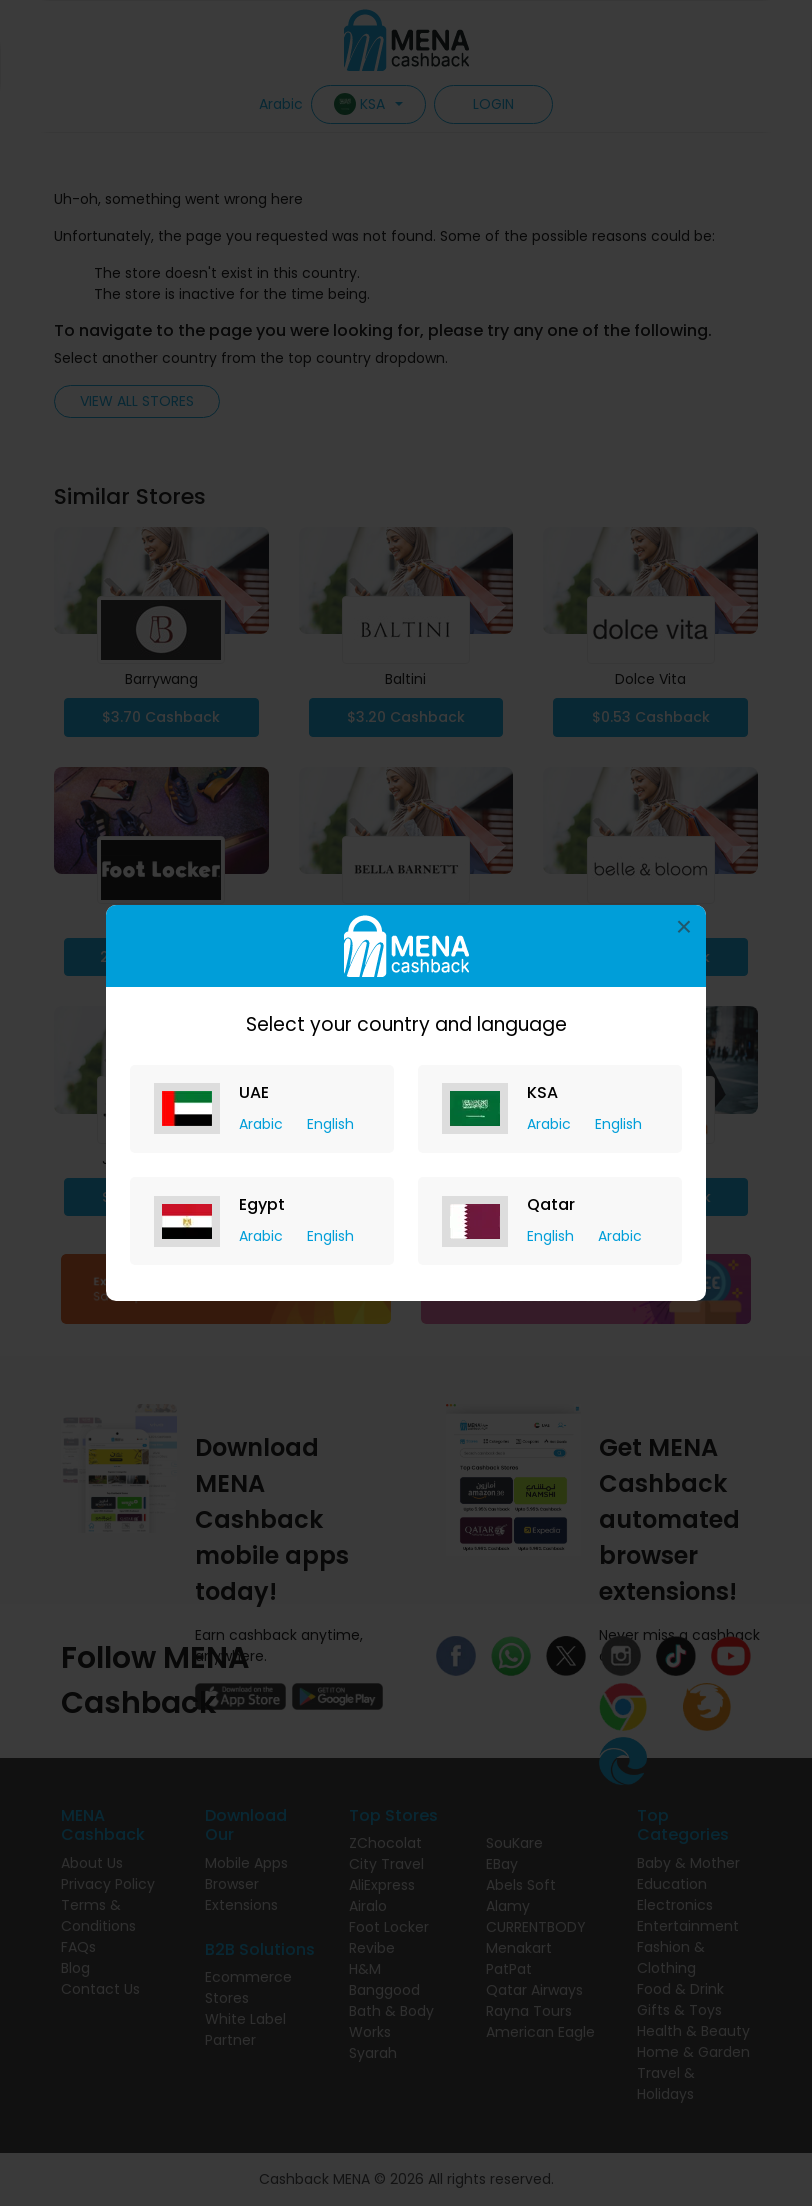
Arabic (263, 1124)
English (330, 1124)
